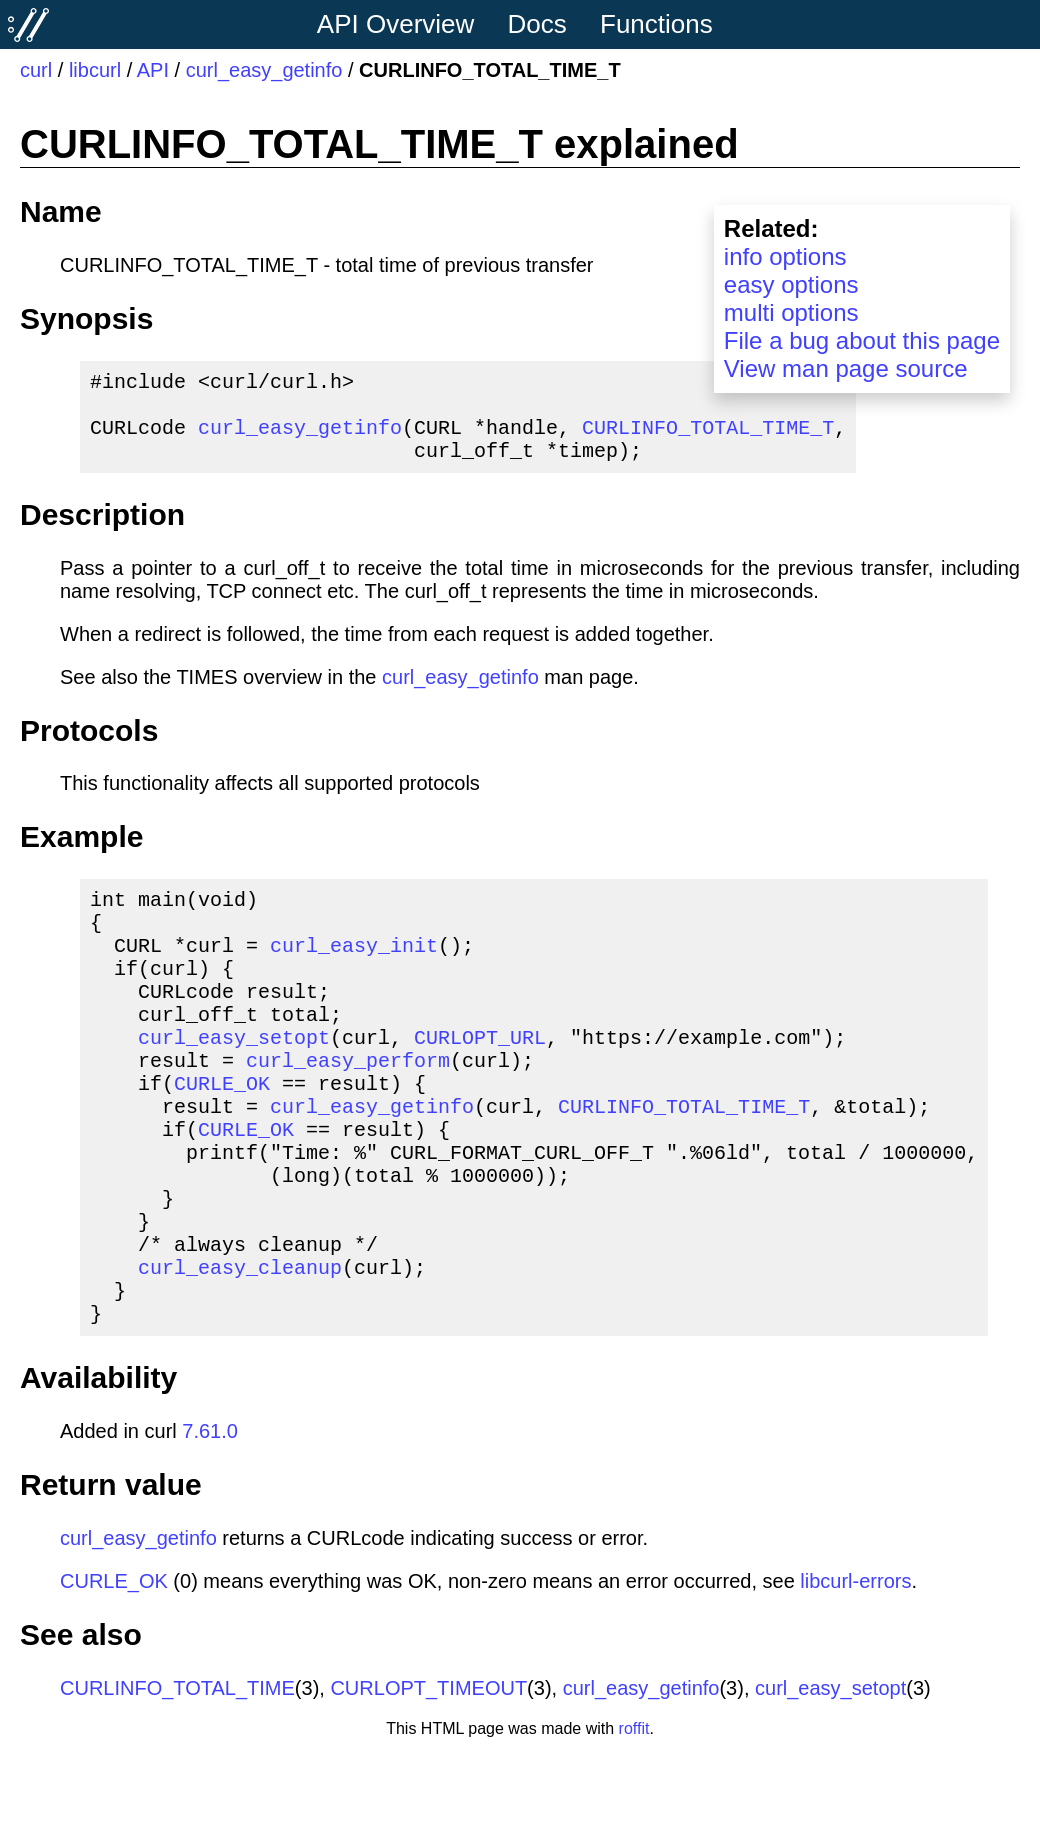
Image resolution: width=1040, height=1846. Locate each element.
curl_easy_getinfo (264, 70)
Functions (656, 24)
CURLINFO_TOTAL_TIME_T (708, 438)
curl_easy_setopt (234, 1080)
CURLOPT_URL (480, 1080)
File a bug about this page (862, 340)
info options (785, 256)
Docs (537, 24)
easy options (791, 284)
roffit (634, 1820)
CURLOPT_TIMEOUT (428, 1780)
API (153, 70)
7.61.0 (210, 1523)
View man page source (846, 368)
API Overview (396, 24)
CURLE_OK (222, 1134)
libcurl (95, 70)
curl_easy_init (354, 972)
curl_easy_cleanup (240, 1350)
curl (36, 70)
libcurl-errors (855, 1673)
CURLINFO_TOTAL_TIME (177, 1780)
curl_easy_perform (348, 1107)
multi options (791, 312)
